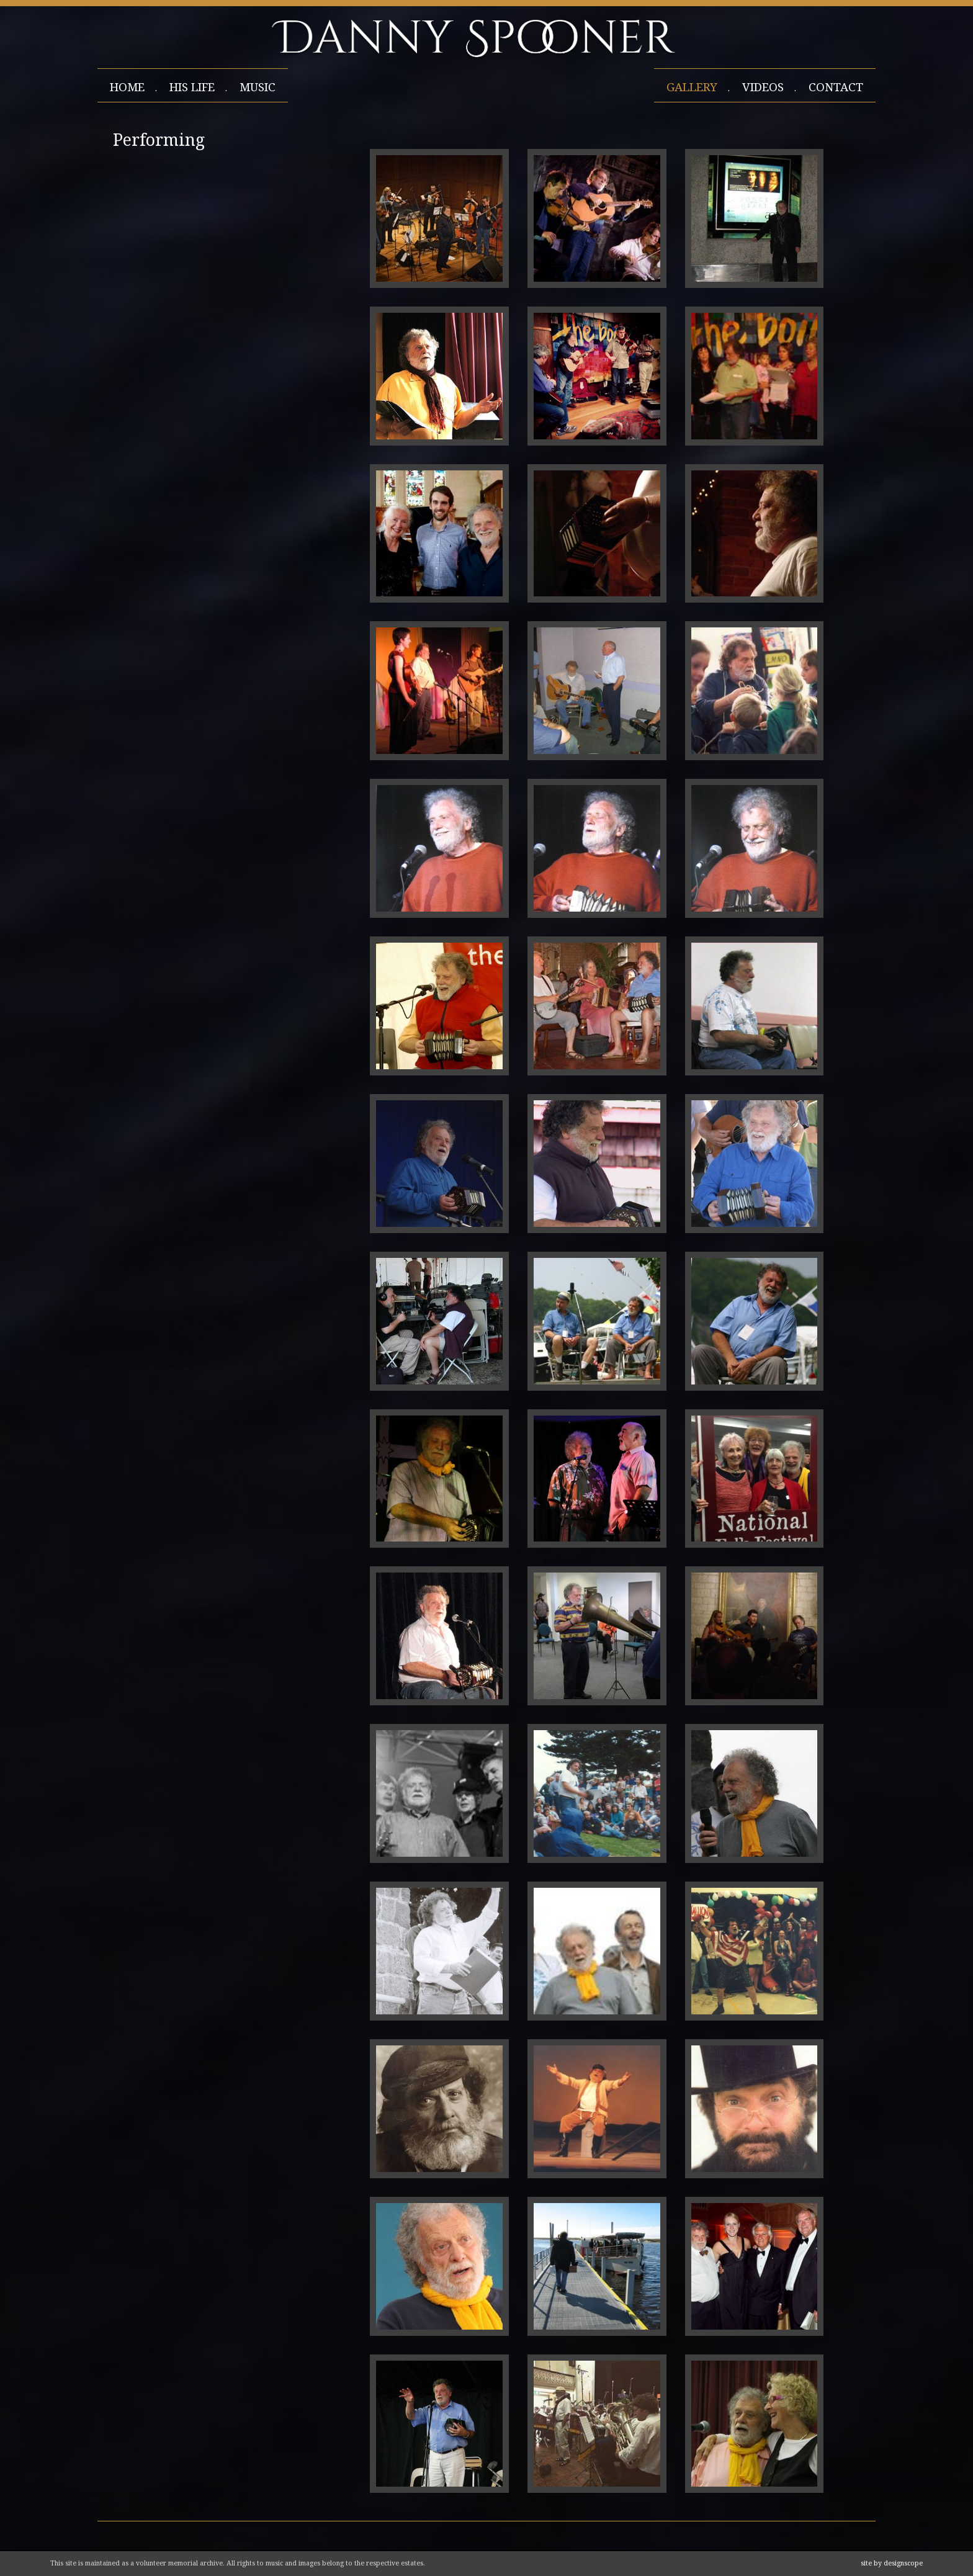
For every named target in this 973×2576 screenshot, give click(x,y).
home (127, 87)
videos (763, 87)
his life (192, 87)
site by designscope (892, 2563)
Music (258, 87)
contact (836, 87)
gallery (691, 87)
